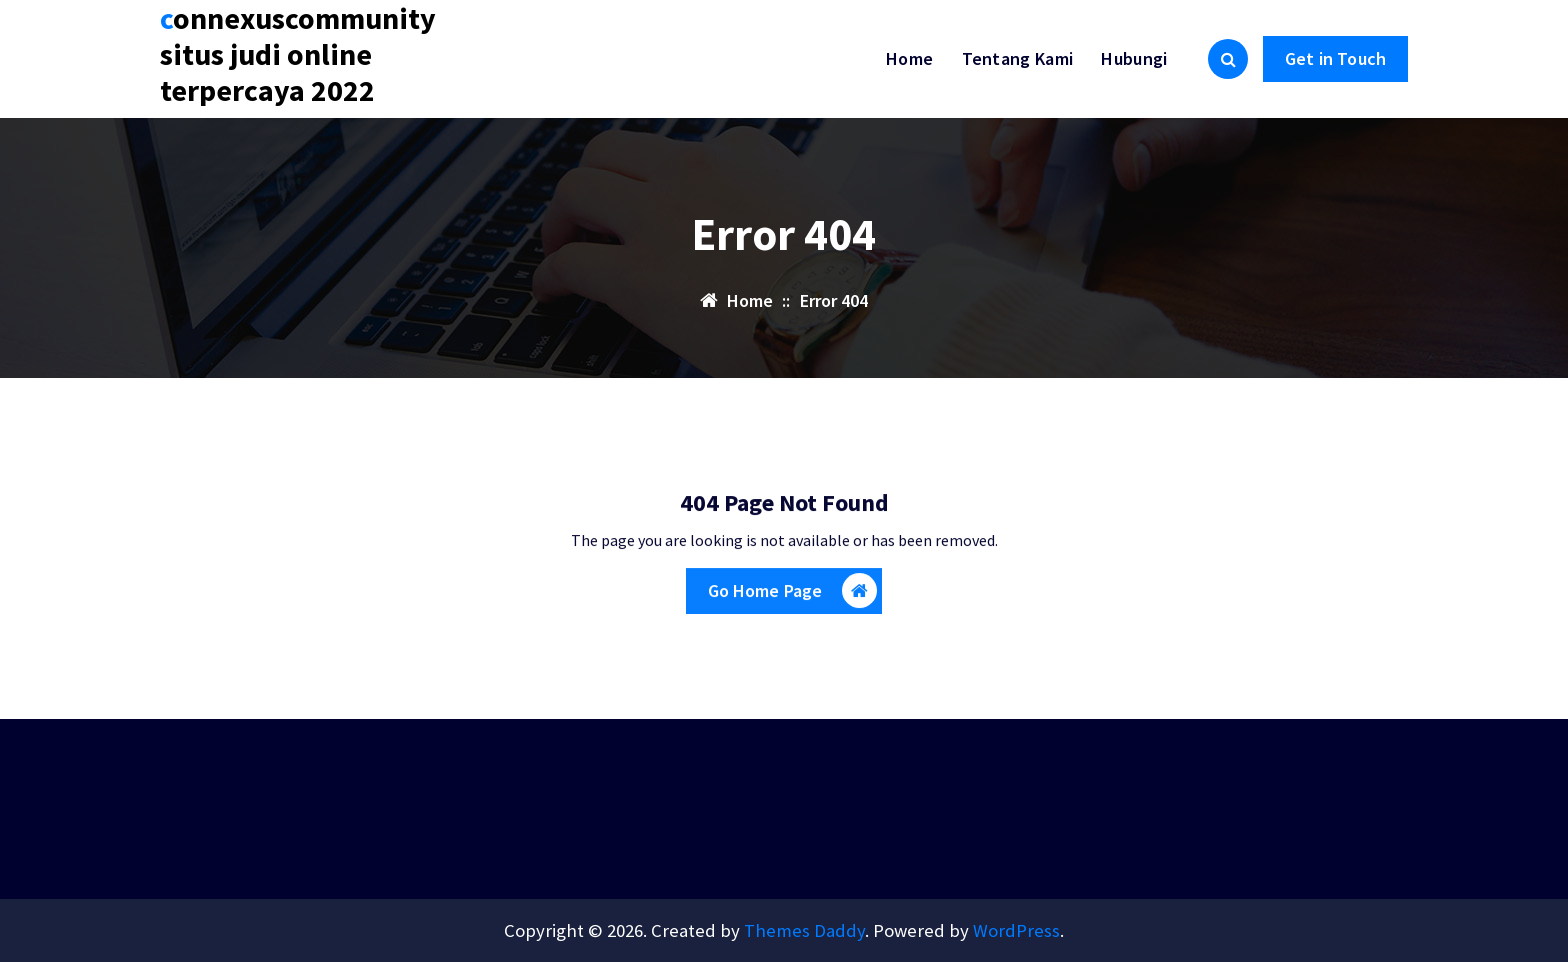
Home (909, 58)
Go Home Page (793, 594)
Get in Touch (1335, 58)
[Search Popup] (1228, 59)
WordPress (1016, 930)
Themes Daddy (804, 930)
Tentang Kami (1018, 58)
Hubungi (1134, 58)
